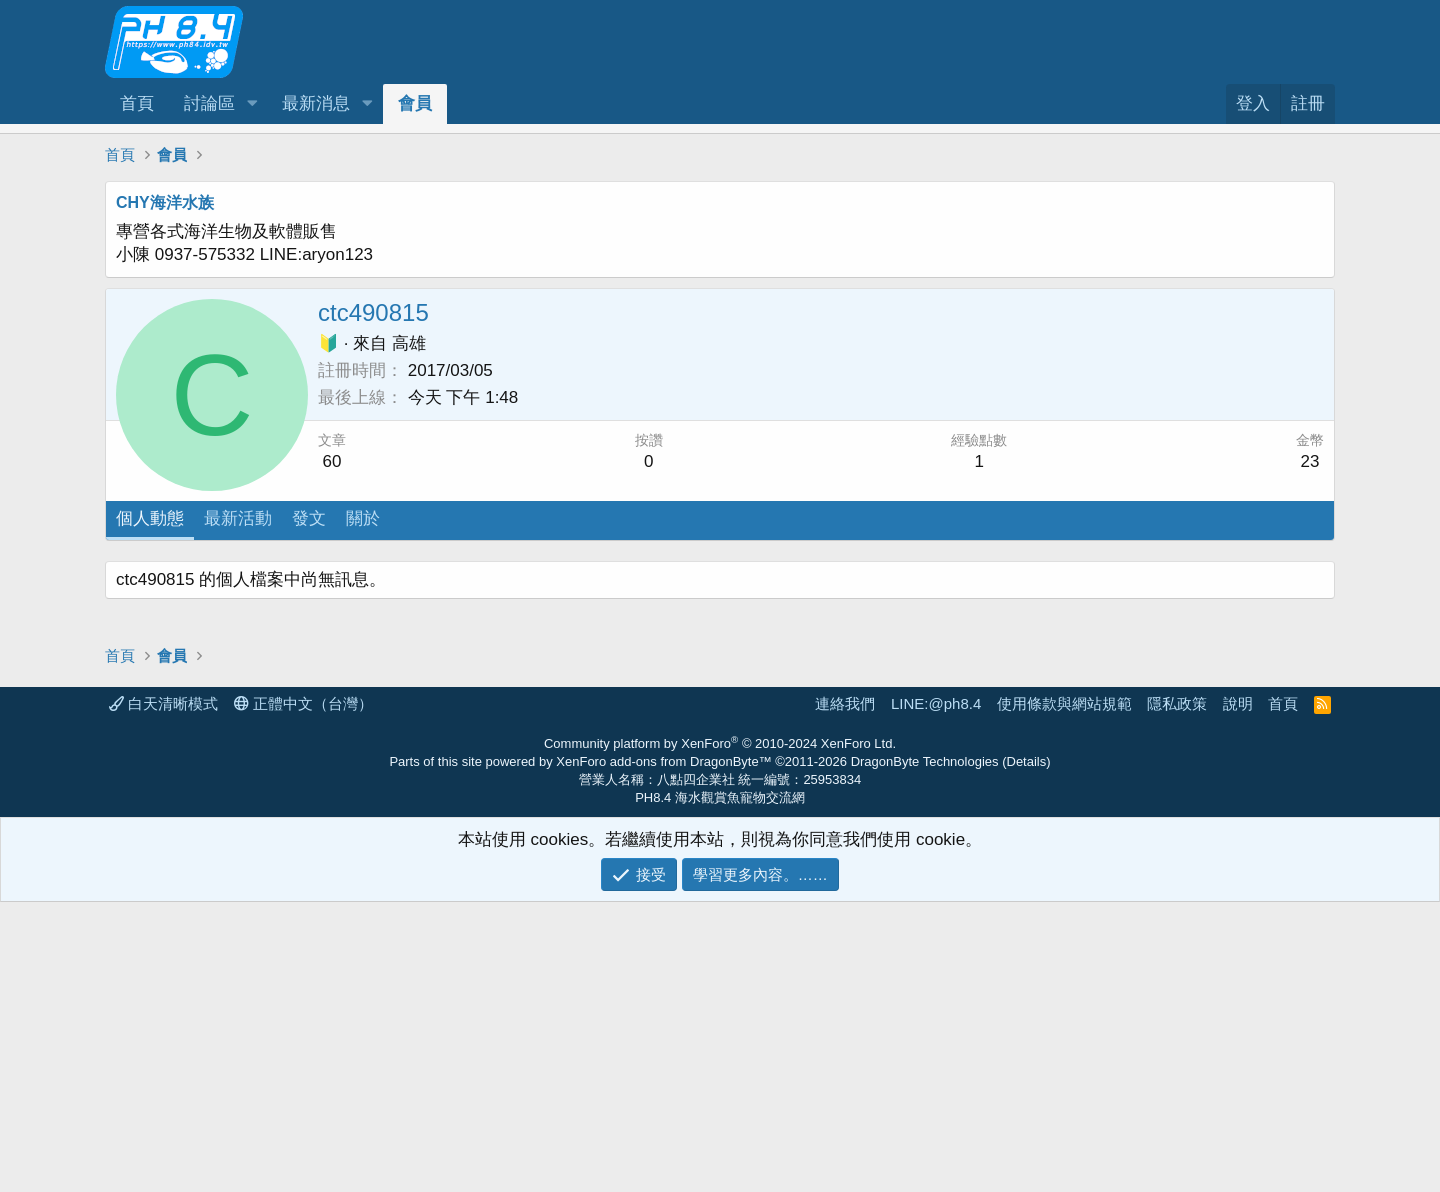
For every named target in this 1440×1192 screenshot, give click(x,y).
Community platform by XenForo (720, 1033)
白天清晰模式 (163, 993)
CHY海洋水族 (165, 202)
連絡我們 (845, 993)
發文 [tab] (309, 518)
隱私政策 (1177, 993)
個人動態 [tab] (150, 518)
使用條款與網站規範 (1064, 993)
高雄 (409, 343)
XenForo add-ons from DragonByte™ (663, 1051)
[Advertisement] (705, 701)
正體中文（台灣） (303, 993)
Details (1027, 1051)
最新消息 (316, 103)
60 (332, 461)
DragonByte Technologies (925, 1051)
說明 (1238, 993)
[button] (252, 104)
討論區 (209, 103)
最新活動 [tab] (238, 518)
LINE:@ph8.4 (936, 993)
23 (1310, 461)
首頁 (137, 103)
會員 (415, 103)
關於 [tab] (363, 518)
